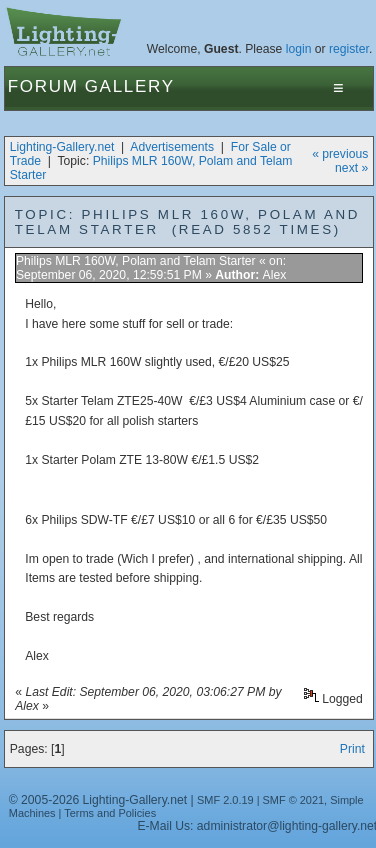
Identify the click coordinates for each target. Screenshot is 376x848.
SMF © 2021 (294, 800)
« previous (340, 154)
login (299, 49)
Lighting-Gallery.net (62, 147)
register (349, 49)
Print (352, 749)
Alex (275, 275)
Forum (43, 86)
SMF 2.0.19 (225, 800)
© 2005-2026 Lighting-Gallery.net (98, 800)
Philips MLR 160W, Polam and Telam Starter (137, 261)
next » (351, 168)
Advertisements (172, 147)
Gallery (130, 86)
